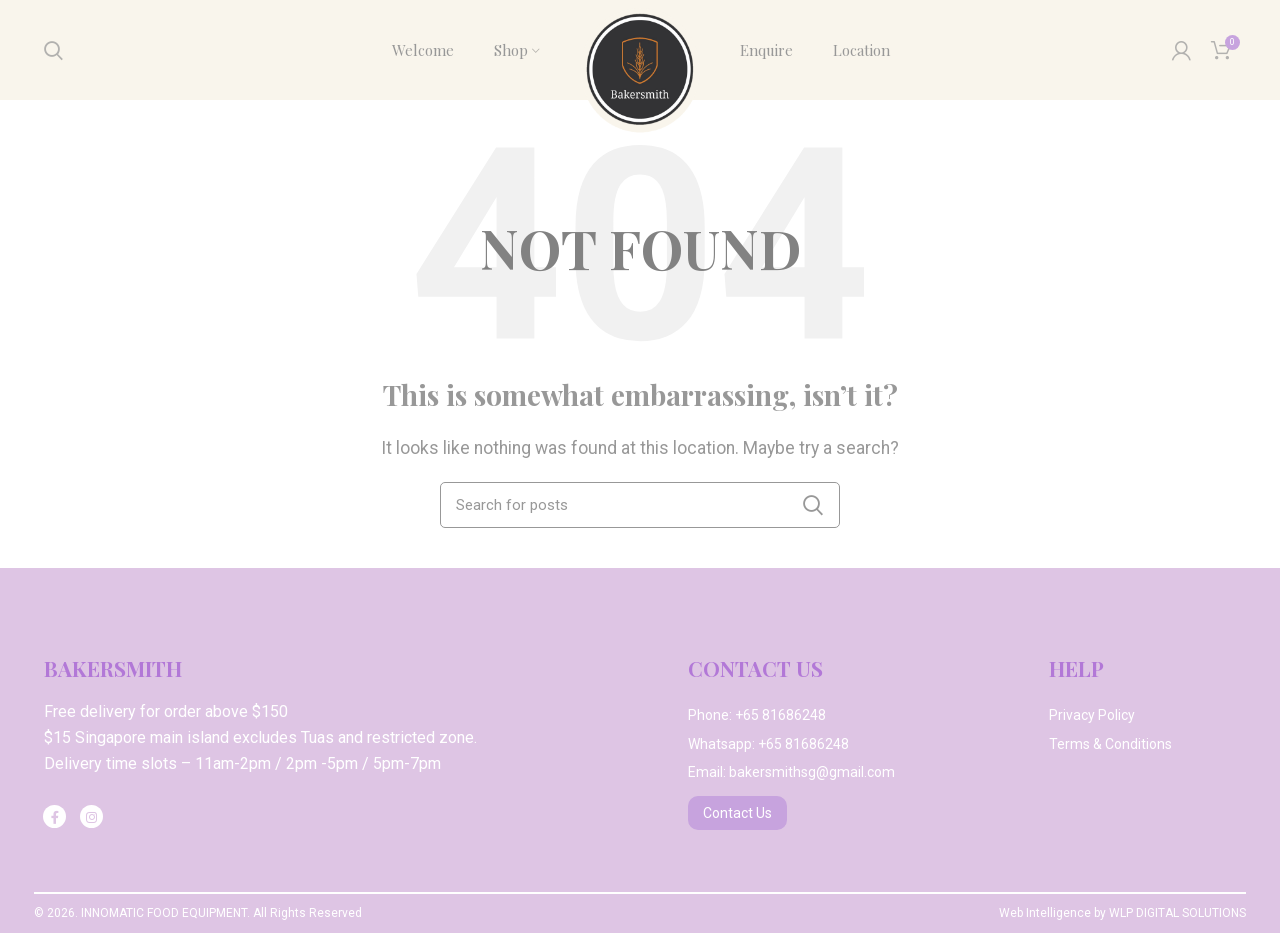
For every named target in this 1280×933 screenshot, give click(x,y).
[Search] (53, 50)
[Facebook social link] (54, 816)
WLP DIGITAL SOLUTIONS (1177, 913)
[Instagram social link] (91, 816)
